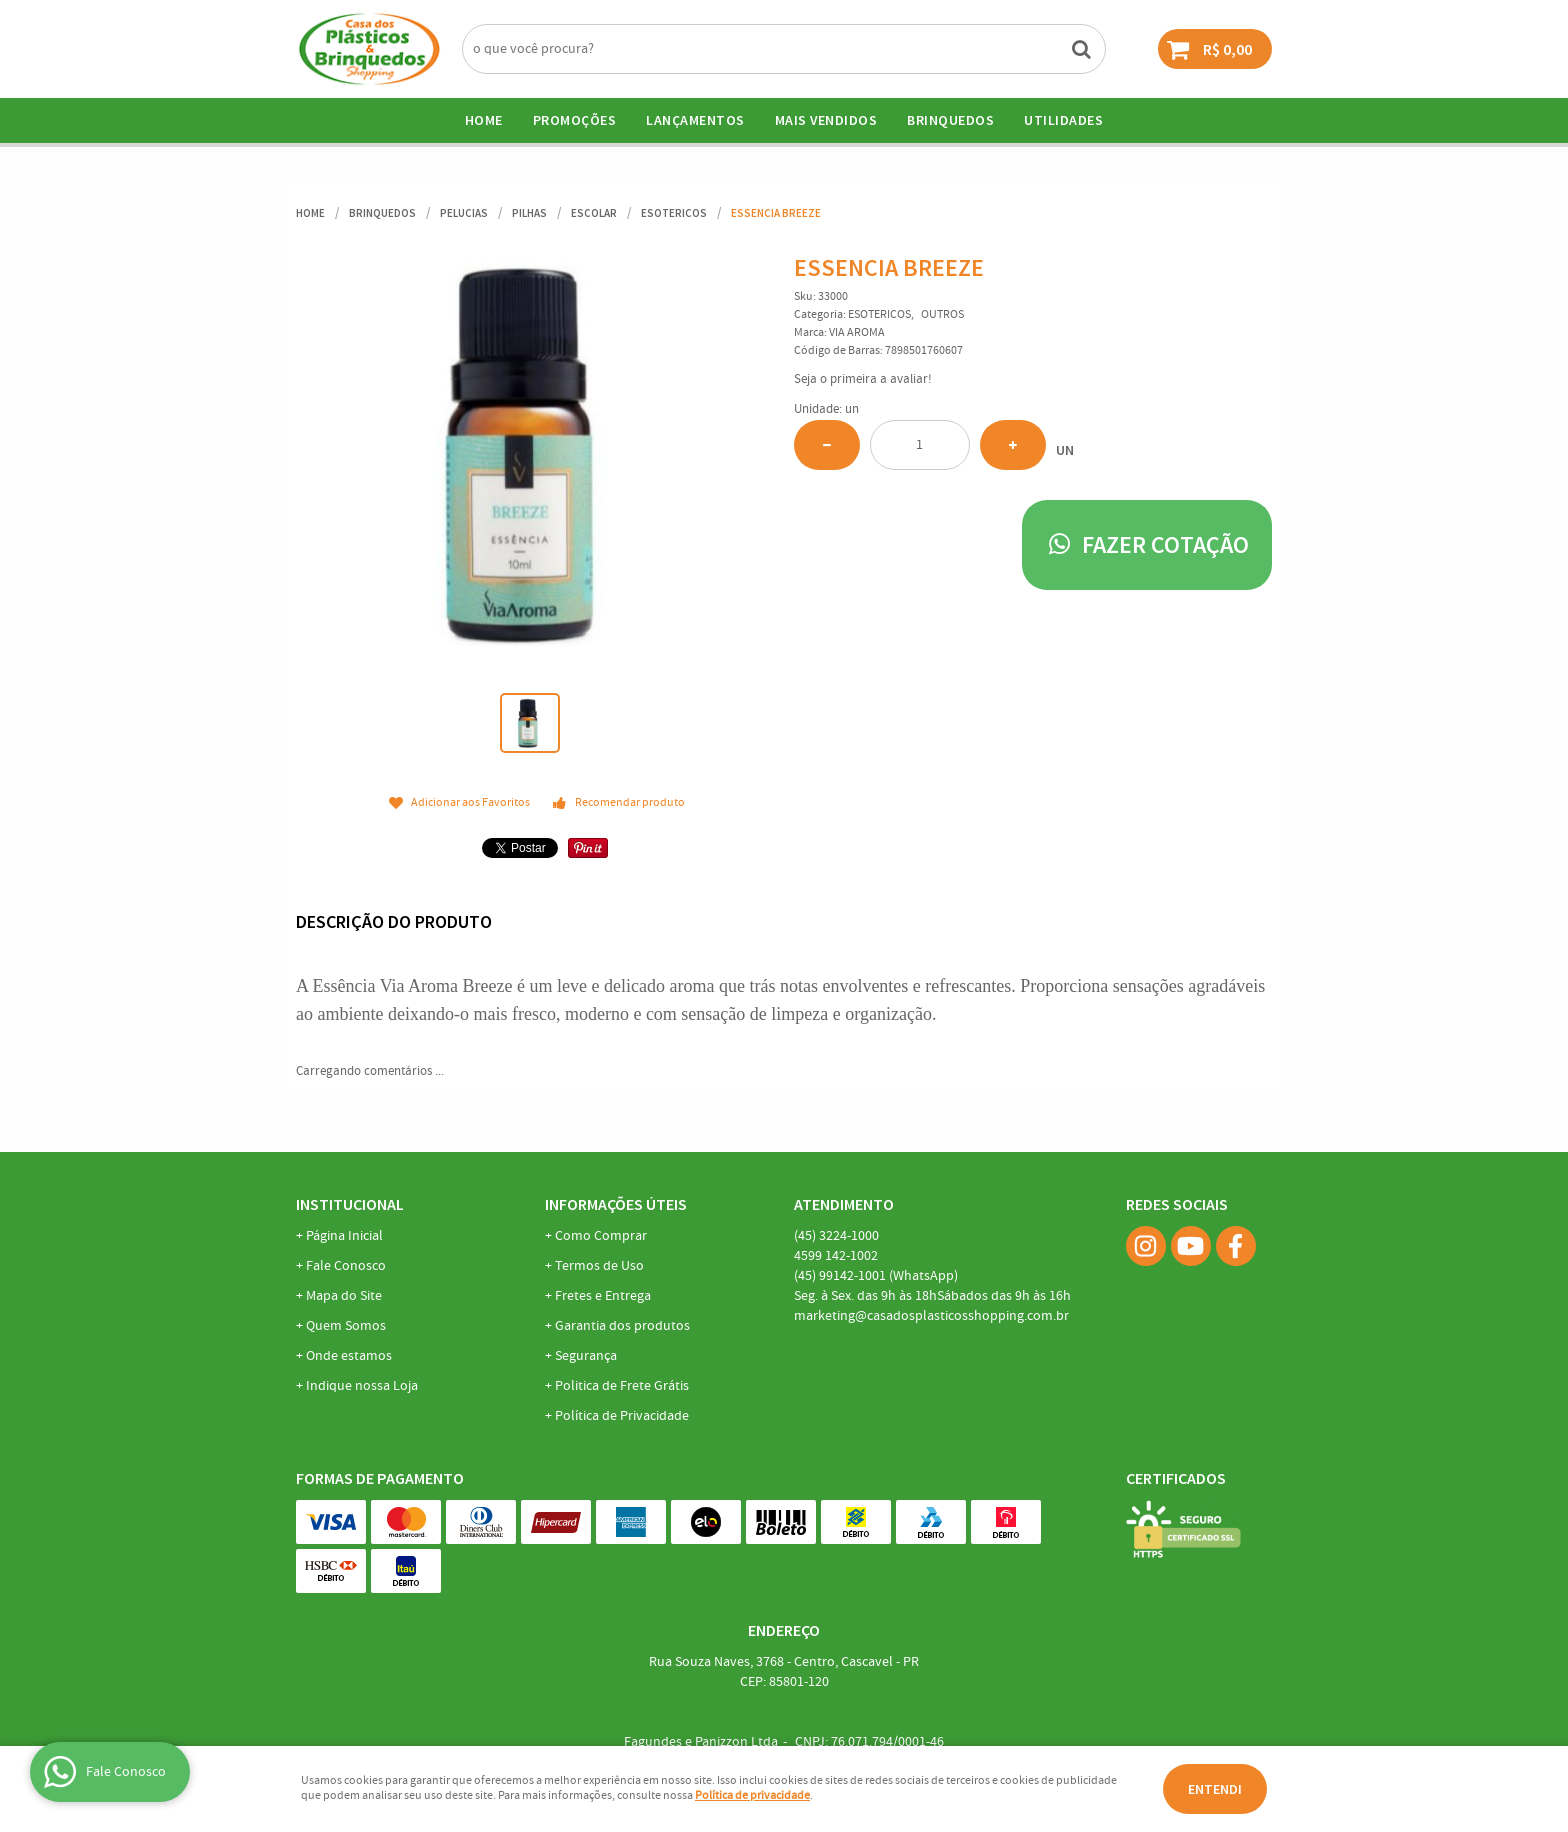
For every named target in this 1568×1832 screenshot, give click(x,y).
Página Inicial (344, 1236)
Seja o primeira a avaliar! (863, 379)
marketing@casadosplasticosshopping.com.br (931, 1316)
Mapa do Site (344, 1296)
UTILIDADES (1063, 120)
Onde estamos (349, 1356)
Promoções (575, 120)
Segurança (586, 1356)
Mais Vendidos (826, 120)
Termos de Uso (599, 1266)
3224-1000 (836, 1236)
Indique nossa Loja (362, 1386)
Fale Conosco (346, 1266)
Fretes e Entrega (603, 1296)
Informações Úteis (616, 1204)
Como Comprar (601, 1236)
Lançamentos (695, 120)
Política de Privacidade (622, 1416)
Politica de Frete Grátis (622, 1386)
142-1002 (836, 1256)
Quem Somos (346, 1326)
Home (484, 120)
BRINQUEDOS (950, 120)
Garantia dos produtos (622, 1326)
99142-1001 (876, 1276)
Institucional (350, 1204)
